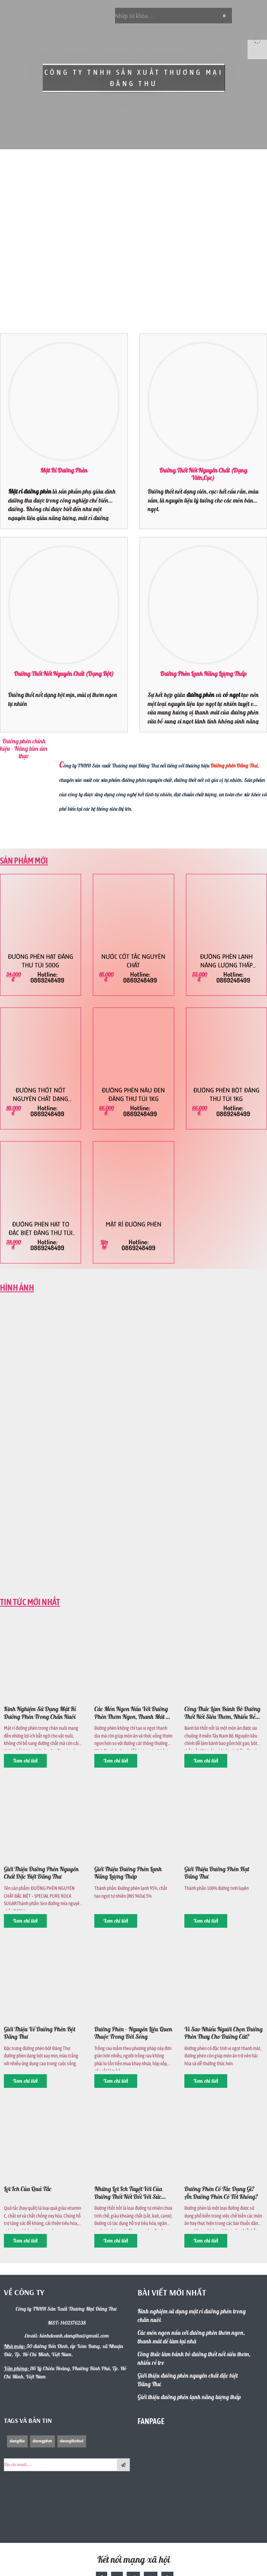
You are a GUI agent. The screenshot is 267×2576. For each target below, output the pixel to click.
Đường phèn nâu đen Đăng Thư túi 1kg (133, 1095)
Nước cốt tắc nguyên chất (133, 961)
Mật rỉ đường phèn (63, 471)
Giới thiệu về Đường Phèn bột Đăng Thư (39, 2033)
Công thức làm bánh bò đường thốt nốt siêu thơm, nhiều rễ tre (222, 1713)
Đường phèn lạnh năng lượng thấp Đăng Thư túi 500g (226, 961)
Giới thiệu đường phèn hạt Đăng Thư (216, 1873)
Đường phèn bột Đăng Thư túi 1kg (226, 1095)
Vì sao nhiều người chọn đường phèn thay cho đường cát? (223, 2033)
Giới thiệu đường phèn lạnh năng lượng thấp (128, 1873)
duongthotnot (71, 2441)
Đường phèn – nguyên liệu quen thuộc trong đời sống (133, 2033)
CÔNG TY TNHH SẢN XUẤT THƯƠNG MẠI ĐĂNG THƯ (133, 78)
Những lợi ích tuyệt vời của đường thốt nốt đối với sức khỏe (128, 2193)
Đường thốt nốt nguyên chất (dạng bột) (64, 674)
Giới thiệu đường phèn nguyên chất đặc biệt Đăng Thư (41, 1873)
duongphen (42, 2441)
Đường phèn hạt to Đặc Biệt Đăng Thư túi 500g (40, 1229)
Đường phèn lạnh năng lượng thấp (203, 674)
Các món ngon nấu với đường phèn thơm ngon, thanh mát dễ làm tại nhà (133, 1713)
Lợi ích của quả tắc (27, 2189)
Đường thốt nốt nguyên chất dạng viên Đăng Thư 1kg (40, 1095)
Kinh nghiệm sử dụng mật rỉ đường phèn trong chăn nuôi (40, 1713)
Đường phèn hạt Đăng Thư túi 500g (40, 961)
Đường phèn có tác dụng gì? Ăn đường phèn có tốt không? (221, 2193)
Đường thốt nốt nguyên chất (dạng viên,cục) (203, 474)
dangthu (17, 2441)
